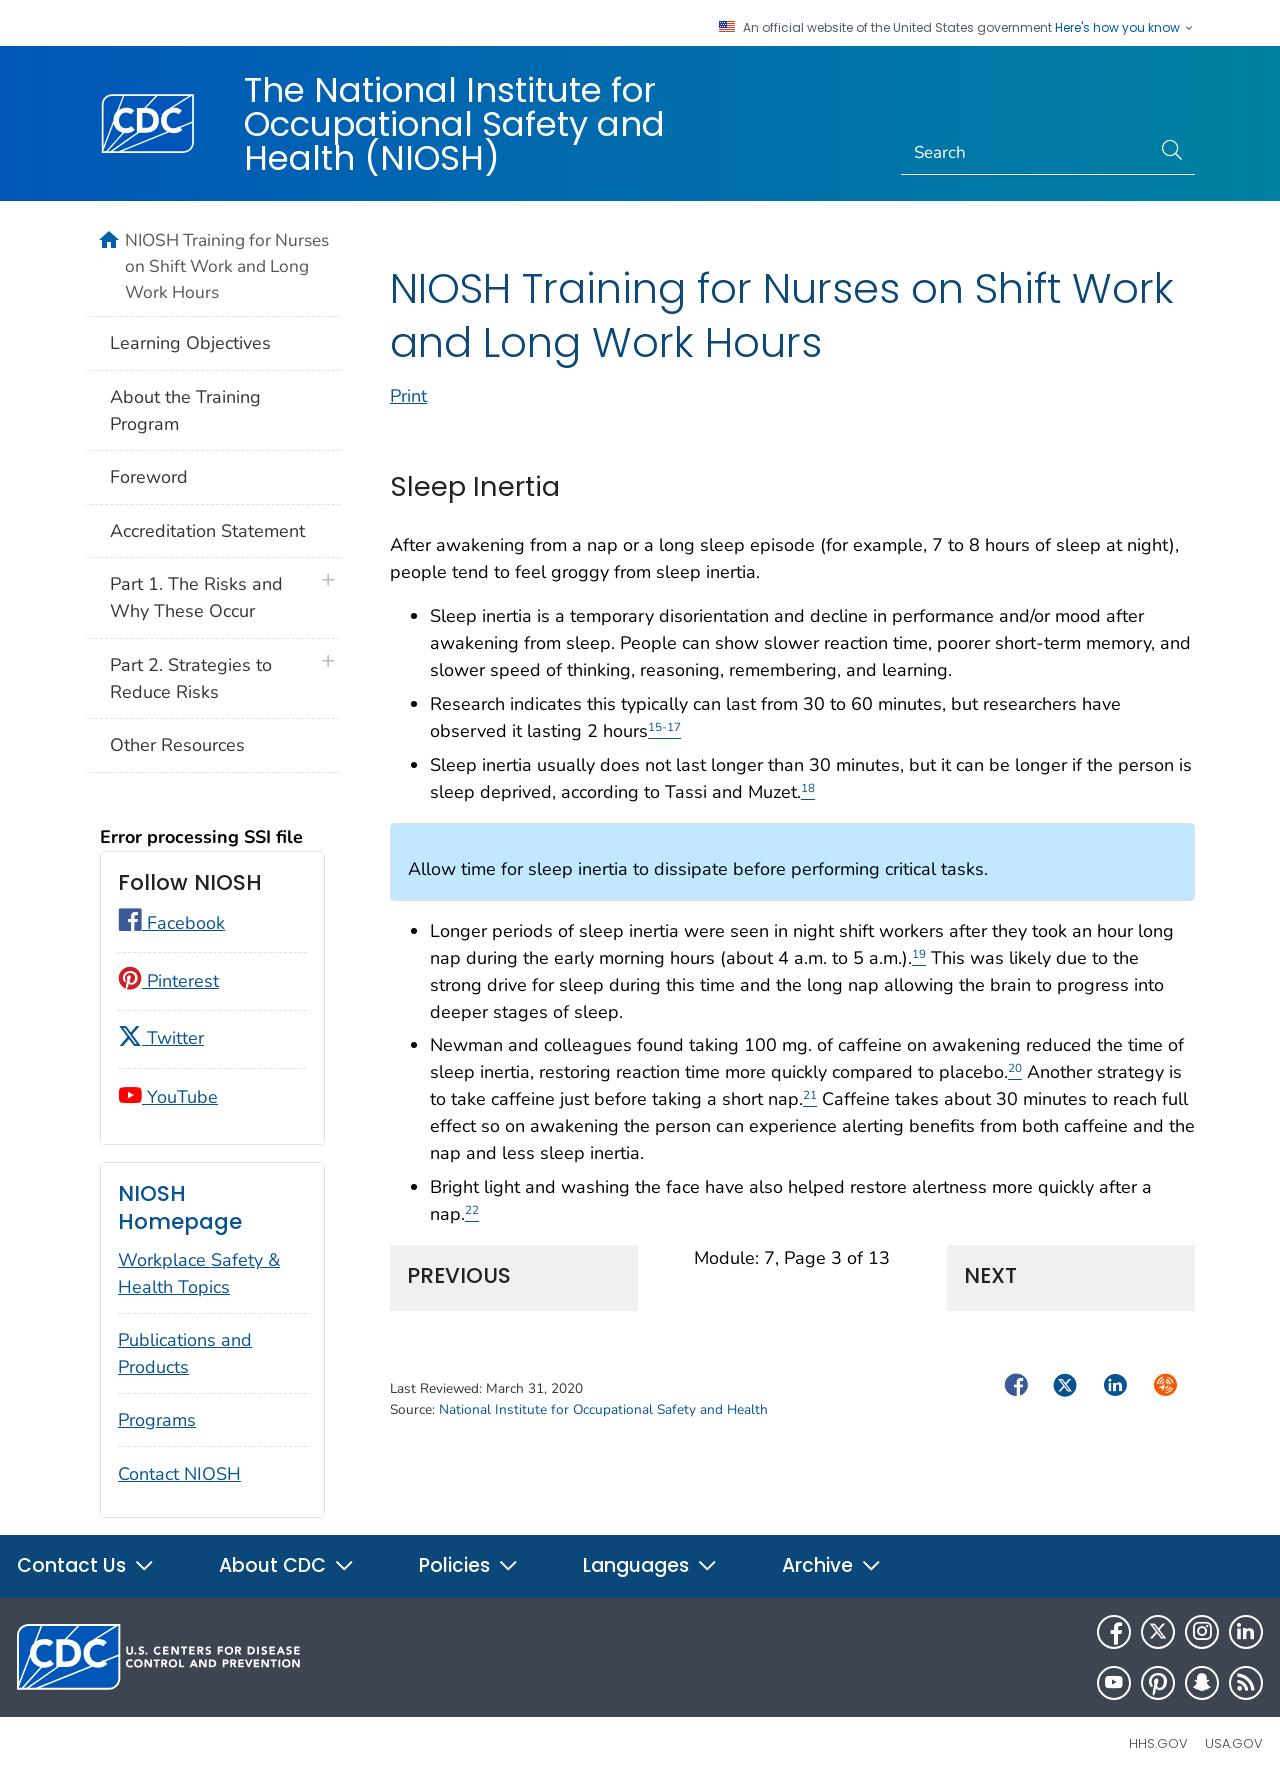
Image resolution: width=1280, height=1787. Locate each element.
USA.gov (1234, 1743)
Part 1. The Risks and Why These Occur (196, 597)
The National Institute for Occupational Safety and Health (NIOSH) (454, 124)
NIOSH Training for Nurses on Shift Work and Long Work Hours (227, 266)
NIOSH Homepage (180, 1207)
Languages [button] (650, 1565)
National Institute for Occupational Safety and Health (603, 1431)
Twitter (161, 1038)
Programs (157, 1420)
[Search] (1026, 153)
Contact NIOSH (179, 1474)
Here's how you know (1125, 28)
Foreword (149, 477)
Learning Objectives (190, 343)
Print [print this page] (408, 418)
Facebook (171, 923)
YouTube (168, 1097)
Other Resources (177, 745)
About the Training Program (185, 410)
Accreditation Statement (207, 531)
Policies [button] (469, 1565)
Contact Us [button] (86, 1565)
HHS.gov (1158, 1743)
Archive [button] (832, 1565)
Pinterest (168, 981)
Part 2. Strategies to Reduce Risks (191, 678)
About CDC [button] (287, 1565)
